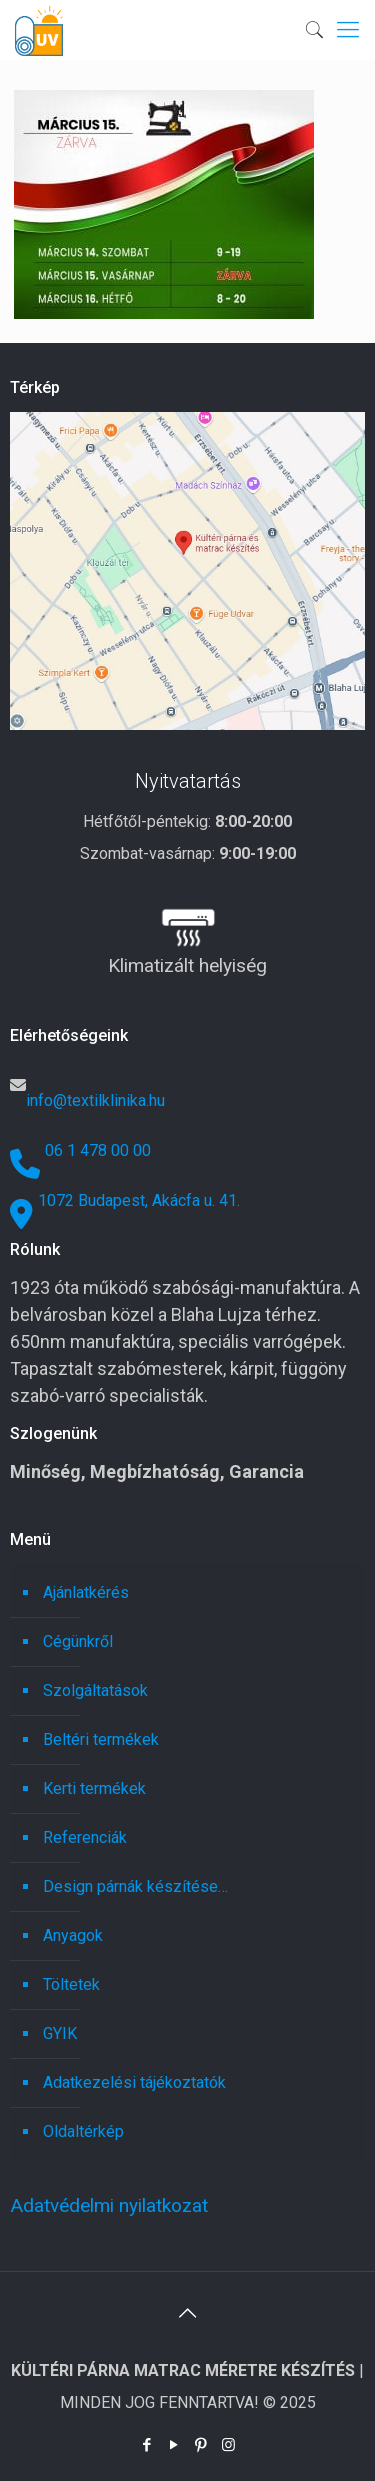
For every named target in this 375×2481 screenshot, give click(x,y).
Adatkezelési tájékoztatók (134, 2082)
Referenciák (85, 1837)
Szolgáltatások (95, 1690)
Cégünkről (78, 1641)
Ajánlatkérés (86, 1592)
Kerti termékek (94, 1788)
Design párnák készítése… (135, 1886)
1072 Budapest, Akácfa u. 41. (139, 1200)
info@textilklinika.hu (95, 1100)
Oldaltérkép (83, 2131)
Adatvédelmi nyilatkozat (109, 2205)
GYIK (60, 2033)
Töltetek (71, 1984)
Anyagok (73, 1935)
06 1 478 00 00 (98, 1150)
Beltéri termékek (101, 1739)
